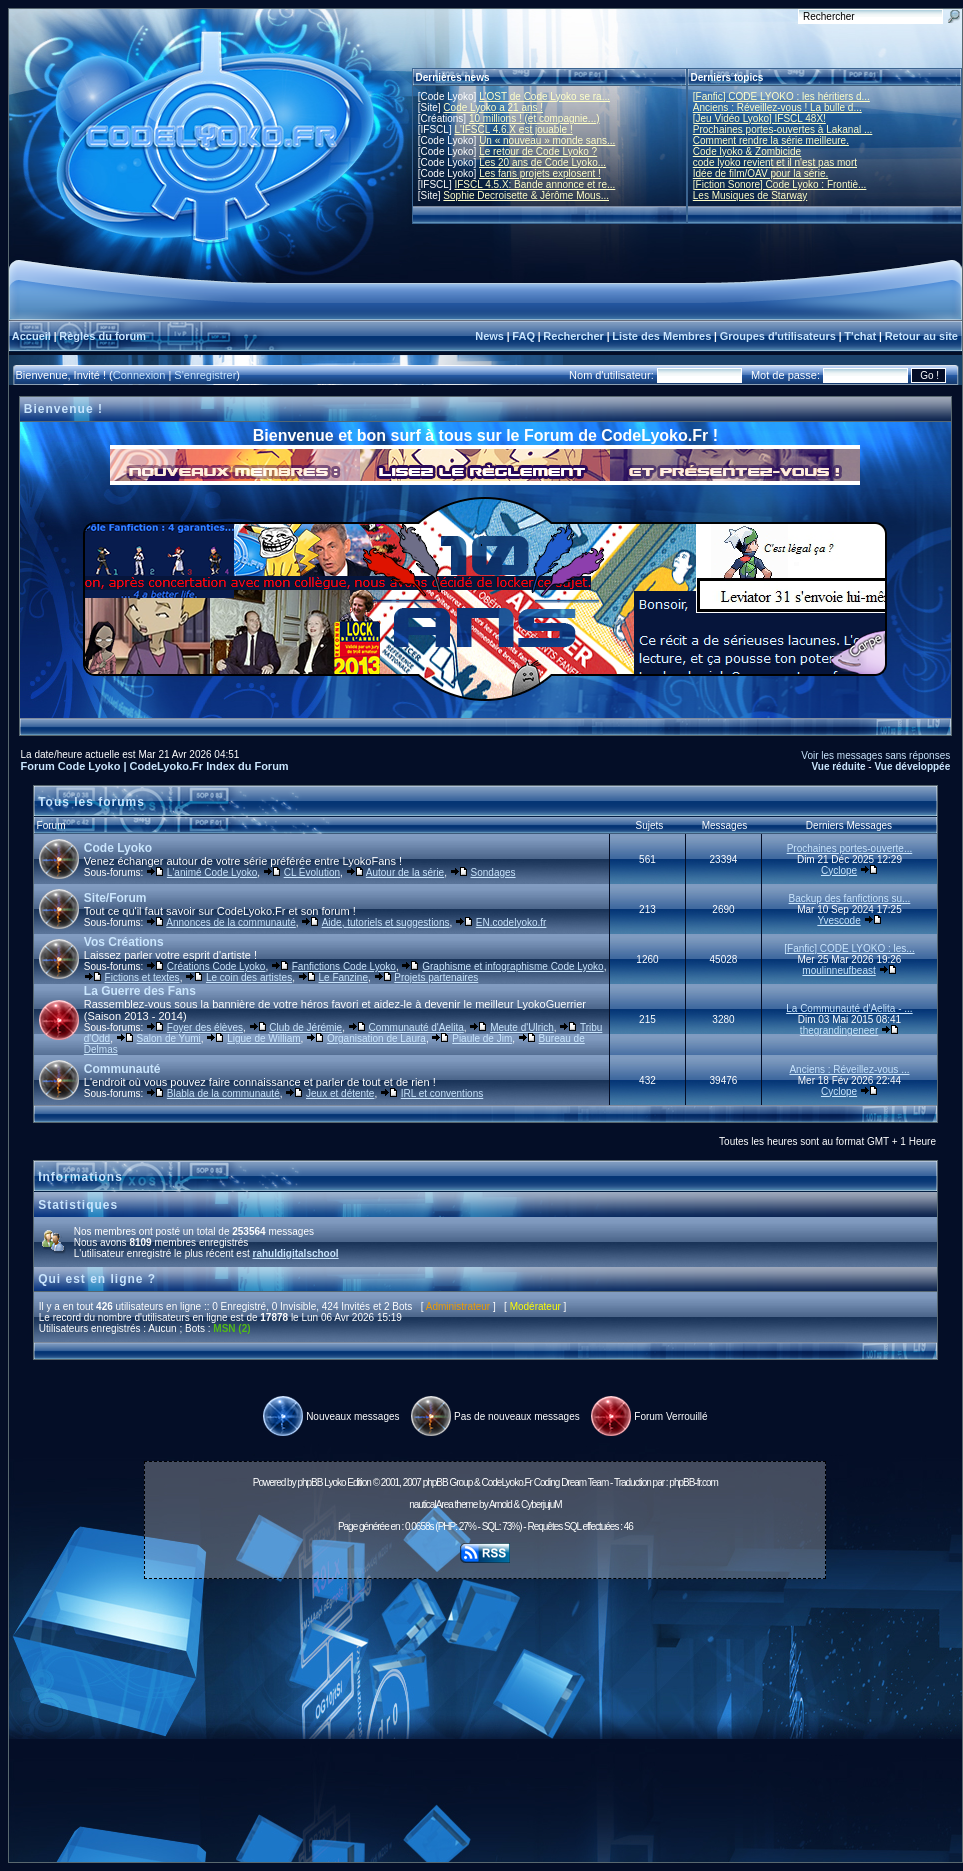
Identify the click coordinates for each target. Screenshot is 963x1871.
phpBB (309, 1482)
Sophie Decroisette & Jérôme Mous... (526, 195)
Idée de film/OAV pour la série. (760, 173)
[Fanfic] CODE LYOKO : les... (849, 948)
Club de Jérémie (305, 1027)
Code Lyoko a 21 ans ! (493, 107)
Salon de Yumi (169, 1038)
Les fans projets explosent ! (540, 173)
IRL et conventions (442, 1093)
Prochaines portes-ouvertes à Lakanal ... (783, 129)
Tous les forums (91, 802)
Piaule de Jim (482, 1038)
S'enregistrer (205, 375)
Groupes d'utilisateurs (778, 336)
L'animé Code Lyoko (212, 872)
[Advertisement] (485, 1726)
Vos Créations (124, 942)
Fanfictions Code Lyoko (344, 966)
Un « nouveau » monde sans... (547, 140)
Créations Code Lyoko (216, 966)
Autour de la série (405, 872)
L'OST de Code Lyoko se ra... (544, 96)
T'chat (860, 336)
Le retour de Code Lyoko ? (538, 151)
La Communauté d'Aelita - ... (849, 1008)
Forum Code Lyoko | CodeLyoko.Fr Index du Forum (155, 766)
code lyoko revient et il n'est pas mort (775, 162)
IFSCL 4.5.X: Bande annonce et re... (534, 184)
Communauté (122, 1069)
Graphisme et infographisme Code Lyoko (512, 966)
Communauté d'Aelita (416, 1027)
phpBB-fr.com (693, 1482)
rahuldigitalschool (295, 1253)
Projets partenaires (436, 977)
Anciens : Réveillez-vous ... (849, 1069)
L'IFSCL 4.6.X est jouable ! (513, 129)
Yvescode (838, 920)
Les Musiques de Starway (750, 195)
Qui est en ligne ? (97, 1279)
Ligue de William (263, 1038)
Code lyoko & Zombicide (747, 151)
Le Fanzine (342, 977)
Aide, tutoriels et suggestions (386, 922)
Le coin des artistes (249, 977)
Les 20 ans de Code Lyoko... (542, 162)
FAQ (523, 336)
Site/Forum (115, 898)
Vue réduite (838, 766)
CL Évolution (312, 872)
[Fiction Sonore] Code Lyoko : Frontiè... (780, 184)
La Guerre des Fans (140, 991)
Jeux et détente (340, 1093)
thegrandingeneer (839, 1030)
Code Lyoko (118, 848)
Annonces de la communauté (231, 922)
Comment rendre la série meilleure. (771, 140)
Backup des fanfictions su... (850, 898)
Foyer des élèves (205, 1027)
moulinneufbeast (838, 970)
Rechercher (573, 336)
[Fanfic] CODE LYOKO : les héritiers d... (781, 96)
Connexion (139, 375)
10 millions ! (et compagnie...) (534, 118)
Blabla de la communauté (223, 1093)
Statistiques (78, 1205)
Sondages (493, 872)
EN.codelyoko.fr (511, 922)
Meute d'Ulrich (522, 1027)
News (489, 336)
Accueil (31, 336)
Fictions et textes (142, 977)
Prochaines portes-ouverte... (850, 848)
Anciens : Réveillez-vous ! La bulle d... (777, 107)
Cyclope (839, 870)
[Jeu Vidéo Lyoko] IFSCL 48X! (759, 118)
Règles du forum (102, 336)
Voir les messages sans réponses (875, 755)
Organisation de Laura (376, 1038)
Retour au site (921, 336)
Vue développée (912, 766)
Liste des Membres (661, 336)
